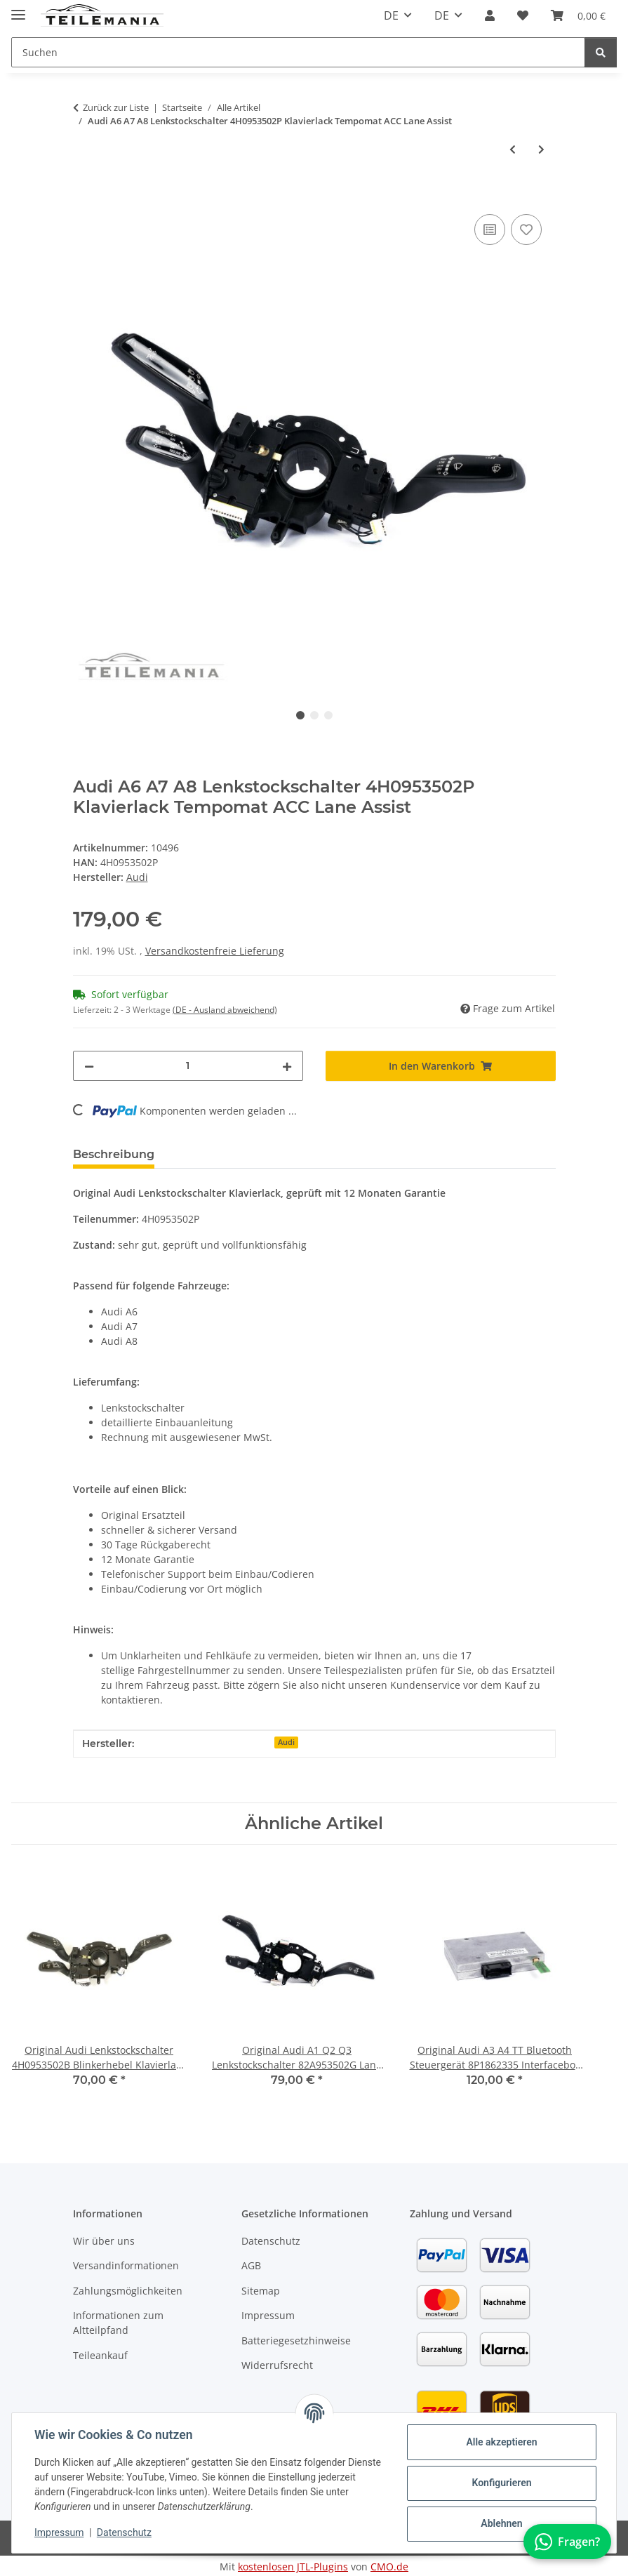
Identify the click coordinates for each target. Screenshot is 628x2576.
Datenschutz (124, 2532)
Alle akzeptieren (501, 2442)
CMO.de (389, 2566)
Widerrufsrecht (277, 2365)
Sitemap (260, 2290)
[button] (490, 15)
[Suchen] (600, 52)
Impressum (58, 2532)
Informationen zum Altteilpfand (118, 2323)
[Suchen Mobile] (298, 52)
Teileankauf (100, 2355)
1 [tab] (300, 715)
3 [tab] (328, 715)
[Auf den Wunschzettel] (526, 229)
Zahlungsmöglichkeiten (127, 2290)
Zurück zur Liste (116, 107)
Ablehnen (501, 2523)
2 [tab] (314, 715)
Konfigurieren (501, 2482)
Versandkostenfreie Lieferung (214, 950)
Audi (286, 1742)
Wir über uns (104, 2241)
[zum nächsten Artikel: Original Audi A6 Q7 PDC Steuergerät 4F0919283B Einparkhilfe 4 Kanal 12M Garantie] (541, 149)
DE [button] (391, 15)
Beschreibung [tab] (113, 1154)
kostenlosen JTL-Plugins (293, 2566)
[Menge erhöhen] (287, 1065)
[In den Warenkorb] (84, 195)
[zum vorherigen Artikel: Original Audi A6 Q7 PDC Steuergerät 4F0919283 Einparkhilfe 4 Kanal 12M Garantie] (512, 149)
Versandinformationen (126, 2265)
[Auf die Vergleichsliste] (489, 229)
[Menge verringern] (89, 1065)
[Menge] (188, 1065)
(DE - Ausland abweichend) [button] (225, 1010)
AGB (251, 2265)
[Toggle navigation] (18, 9)
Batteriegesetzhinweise (296, 2340)
